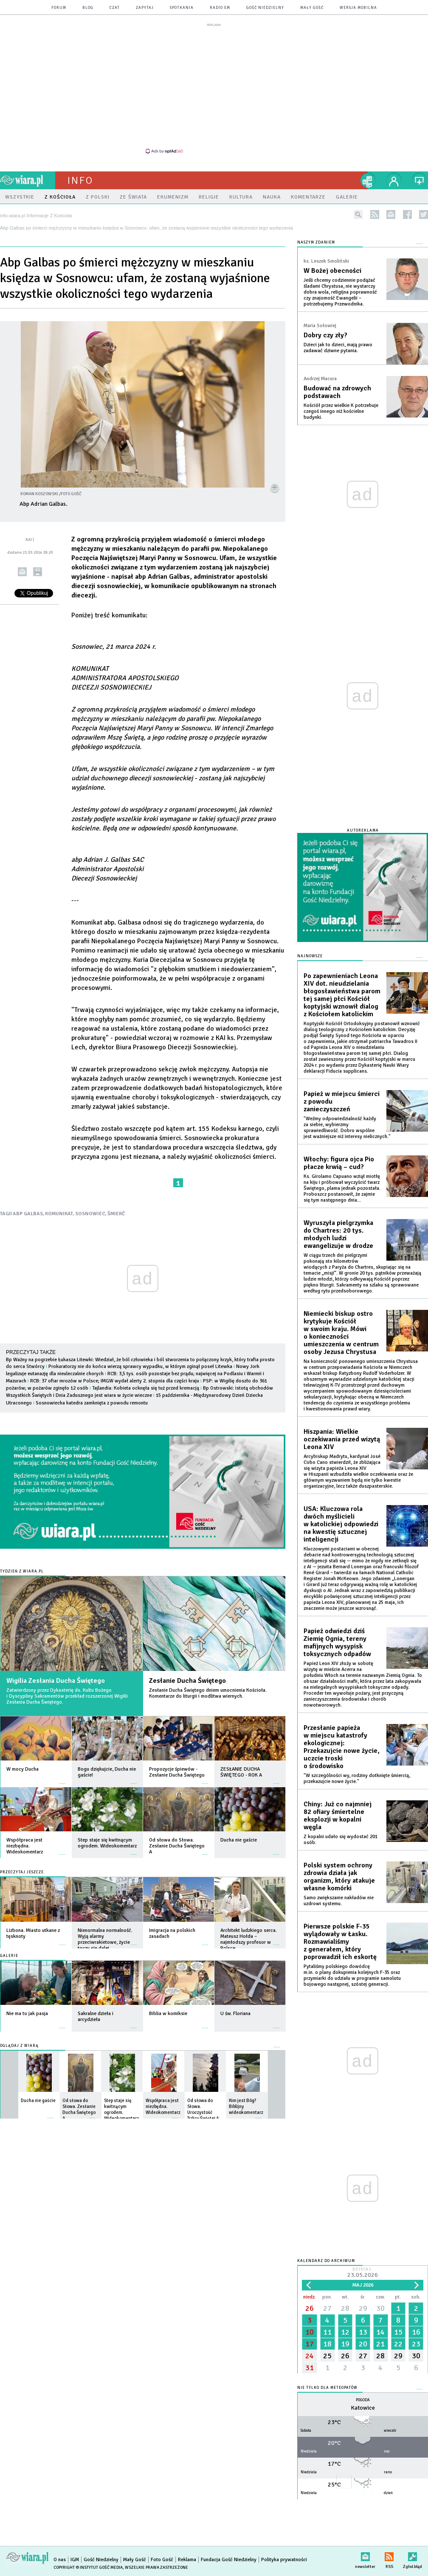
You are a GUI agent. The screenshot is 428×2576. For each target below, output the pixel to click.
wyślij (22, 571)
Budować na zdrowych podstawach (337, 392)
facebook (407, 214)
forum (58, 8)
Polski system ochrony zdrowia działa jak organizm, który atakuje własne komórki (339, 1876)
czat (115, 8)
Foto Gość (162, 2559)
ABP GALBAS (28, 1214)
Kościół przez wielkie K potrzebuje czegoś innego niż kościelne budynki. (341, 411)
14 (380, 2332)
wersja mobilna (358, 8)
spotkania (182, 8)
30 (380, 2308)
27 (327, 2308)
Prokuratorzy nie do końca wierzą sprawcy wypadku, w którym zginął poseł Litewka (140, 1366)
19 (345, 2344)
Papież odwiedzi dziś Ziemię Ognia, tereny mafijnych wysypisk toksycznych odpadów (337, 1642)
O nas (60, 2559)
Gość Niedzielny (265, 8)
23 (416, 2344)
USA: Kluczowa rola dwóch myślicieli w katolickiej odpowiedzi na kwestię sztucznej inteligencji (341, 1524)
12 (345, 2332)
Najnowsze (310, 956)
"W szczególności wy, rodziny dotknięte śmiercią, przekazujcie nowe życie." (357, 1778)
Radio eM (220, 8)
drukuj (37, 571)
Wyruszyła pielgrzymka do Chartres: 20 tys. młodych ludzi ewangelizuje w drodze (338, 1234)
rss (374, 214)
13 (363, 2332)
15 (398, 2332)
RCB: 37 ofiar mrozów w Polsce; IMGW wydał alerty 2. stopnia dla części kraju (114, 1381)
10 (309, 2332)
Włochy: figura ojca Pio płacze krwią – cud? (339, 1163)
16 (416, 2332)
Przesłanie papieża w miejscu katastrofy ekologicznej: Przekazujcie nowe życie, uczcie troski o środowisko (342, 1747)
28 (345, 2308)
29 (363, 2308)
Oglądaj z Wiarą (19, 2045)
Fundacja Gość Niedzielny (228, 2559)
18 (327, 2344)
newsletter (390, 214)
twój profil (394, 180)
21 (380, 2344)
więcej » (62, 1779)
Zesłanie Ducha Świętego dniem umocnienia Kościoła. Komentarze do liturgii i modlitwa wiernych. (208, 1693)
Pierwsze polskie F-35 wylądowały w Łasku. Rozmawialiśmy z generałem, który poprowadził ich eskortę (340, 1942)
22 (398, 2344)
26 (309, 2308)
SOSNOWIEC (90, 1214)
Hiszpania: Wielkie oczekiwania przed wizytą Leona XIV (342, 1439)
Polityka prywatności (284, 2559)
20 (363, 2344)
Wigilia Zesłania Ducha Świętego (55, 1681)
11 (327, 2332)
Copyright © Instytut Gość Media (88, 2567)
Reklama (187, 2559)
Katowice (363, 2407)
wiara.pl (27, 180)
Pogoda (363, 2400)
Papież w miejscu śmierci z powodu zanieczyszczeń (342, 1101)
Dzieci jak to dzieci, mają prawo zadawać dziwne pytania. (338, 348)
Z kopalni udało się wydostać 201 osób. (340, 1839)
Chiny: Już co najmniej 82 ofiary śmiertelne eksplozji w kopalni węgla (338, 1815)
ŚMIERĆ (116, 1214)
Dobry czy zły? (325, 335)
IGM (74, 2559)
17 (309, 2344)
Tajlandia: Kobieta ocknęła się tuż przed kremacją (145, 1388)
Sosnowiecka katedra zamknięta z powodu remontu (92, 1403)
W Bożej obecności (332, 271)
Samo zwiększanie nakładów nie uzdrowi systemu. (339, 1901)
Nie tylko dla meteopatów (327, 2387)
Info (80, 180)
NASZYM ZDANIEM (316, 242)
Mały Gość (312, 8)
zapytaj (145, 8)
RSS (389, 2555)
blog (87, 8)
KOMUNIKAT (59, 1214)
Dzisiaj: (363, 2273)
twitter (423, 214)
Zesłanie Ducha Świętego (187, 1681)
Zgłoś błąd (412, 2555)
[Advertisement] (214, 88)
